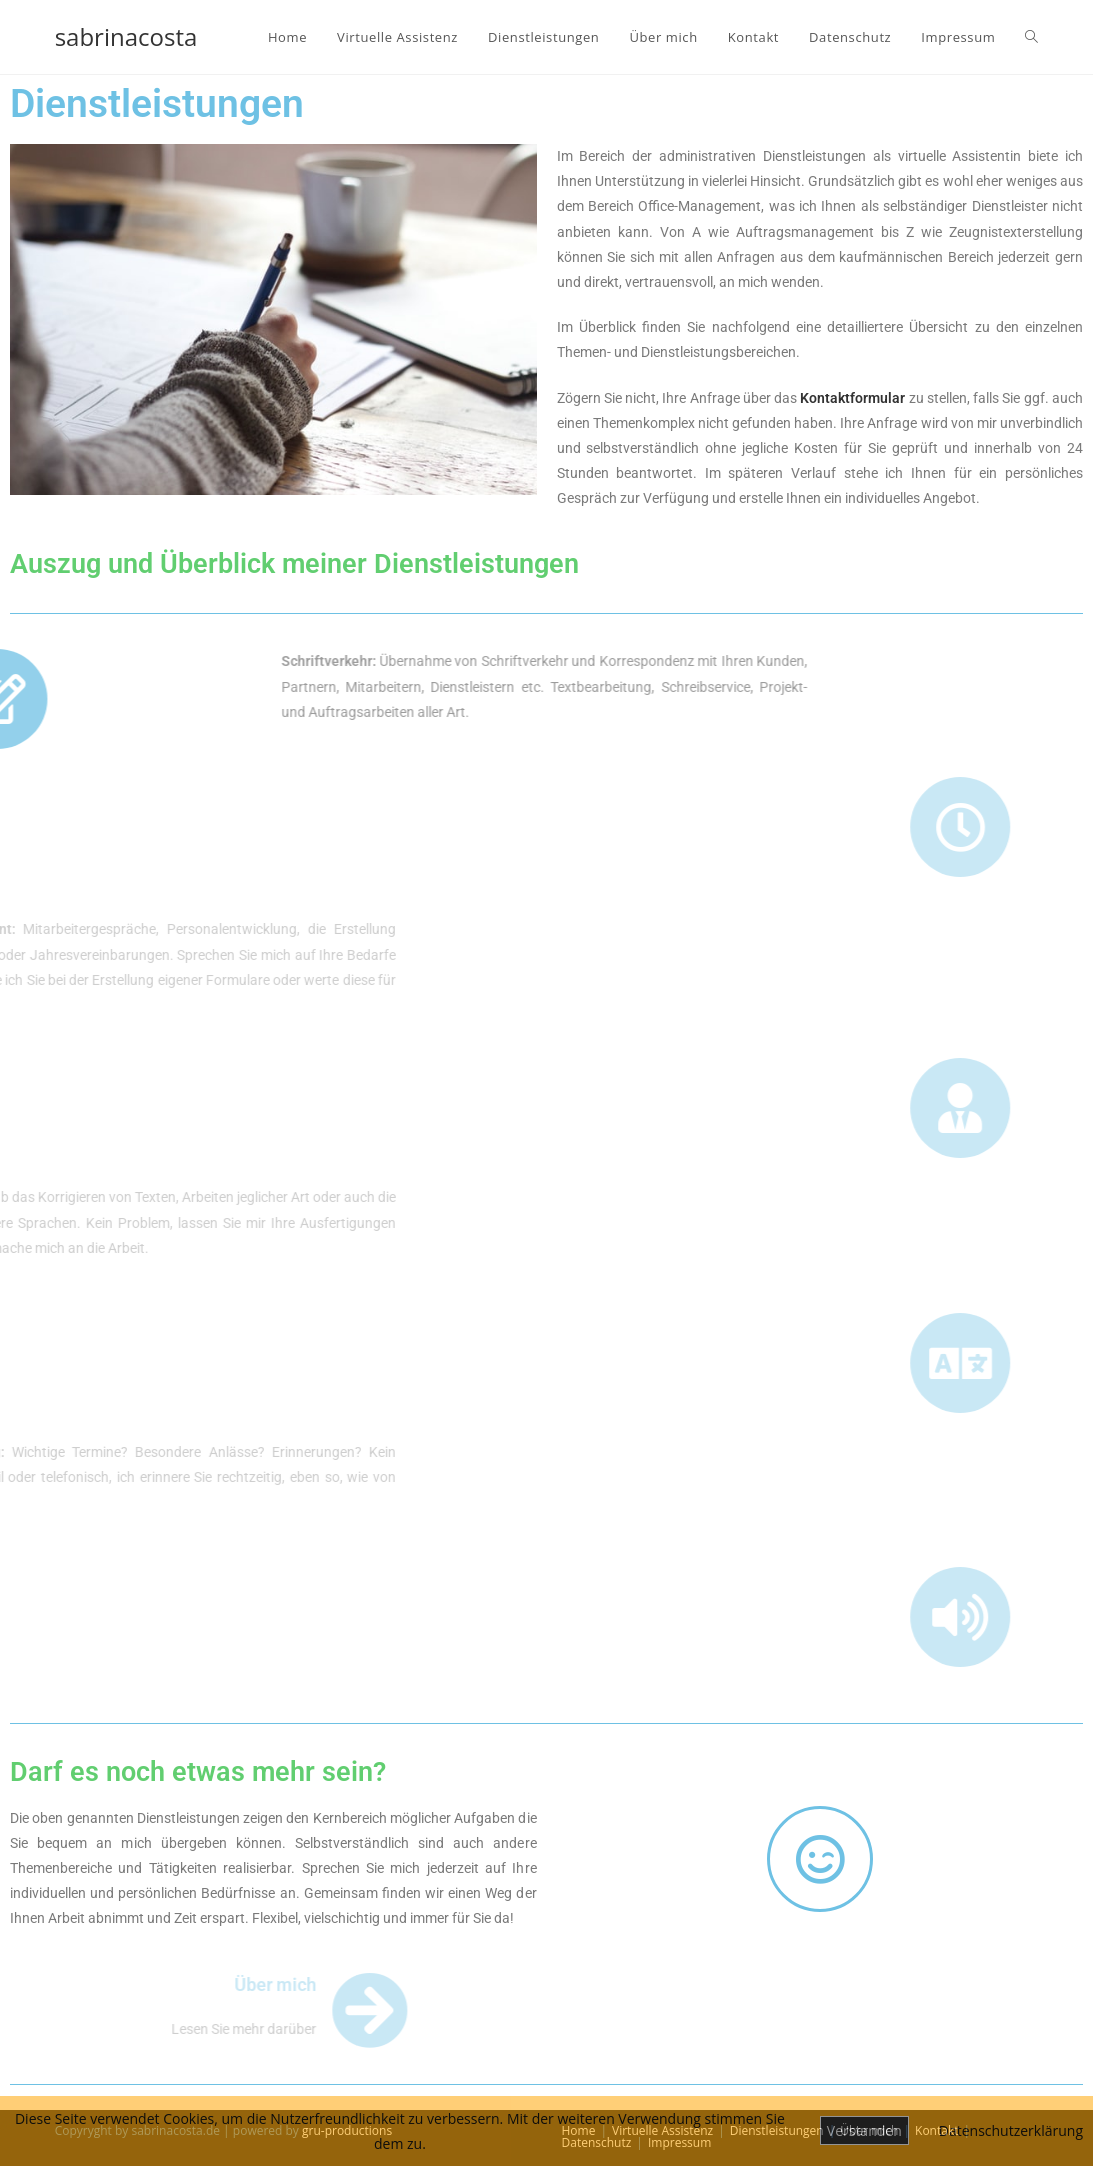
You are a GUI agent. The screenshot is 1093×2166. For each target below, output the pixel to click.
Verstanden (864, 2130)
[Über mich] (170, 2010)
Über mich (76, 1984)
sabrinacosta (126, 36)
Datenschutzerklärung (1011, 2130)
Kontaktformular (852, 398)
